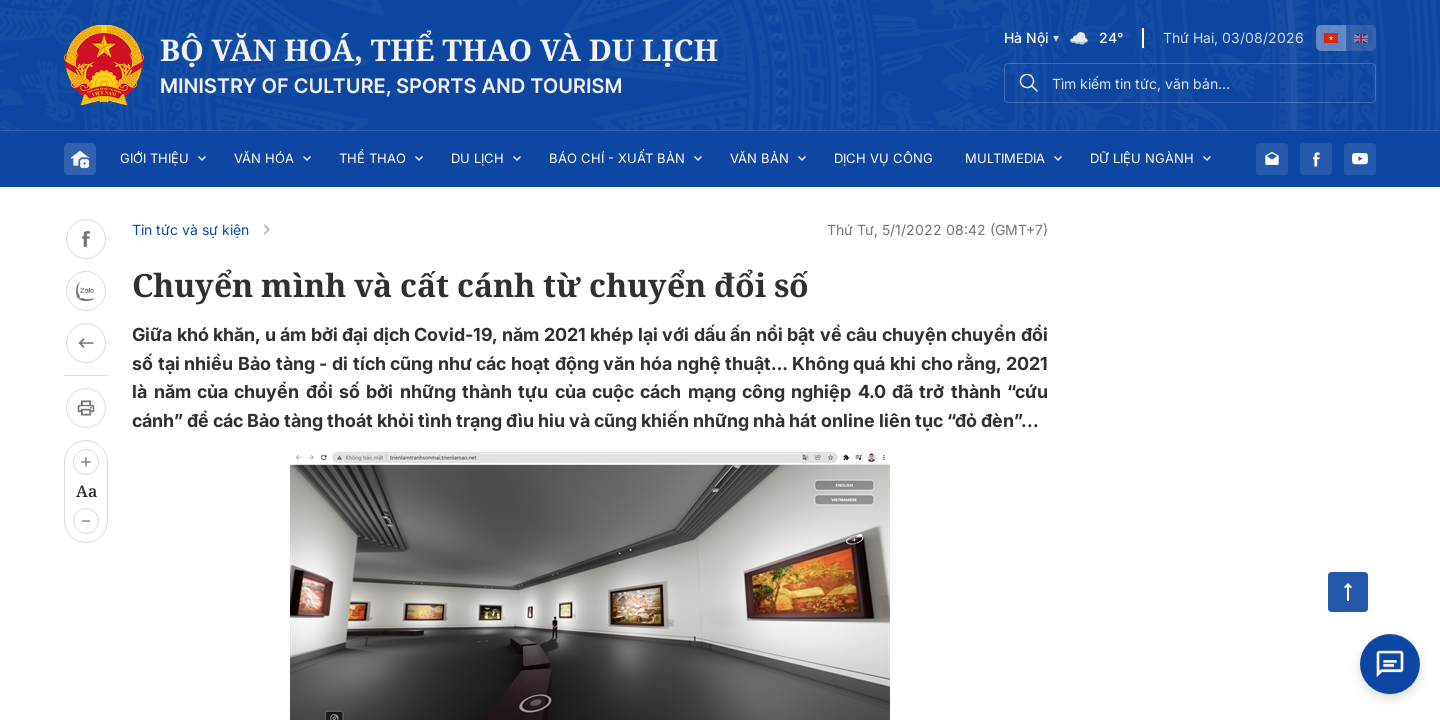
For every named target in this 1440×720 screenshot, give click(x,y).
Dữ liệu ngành (1142, 158)
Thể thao (372, 158)
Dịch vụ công (883, 158)
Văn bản (759, 158)
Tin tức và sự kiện (190, 229)
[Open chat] (1390, 661)
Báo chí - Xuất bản (617, 158)
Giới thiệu (154, 158)
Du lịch (477, 158)
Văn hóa (264, 158)
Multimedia (1005, 158)
